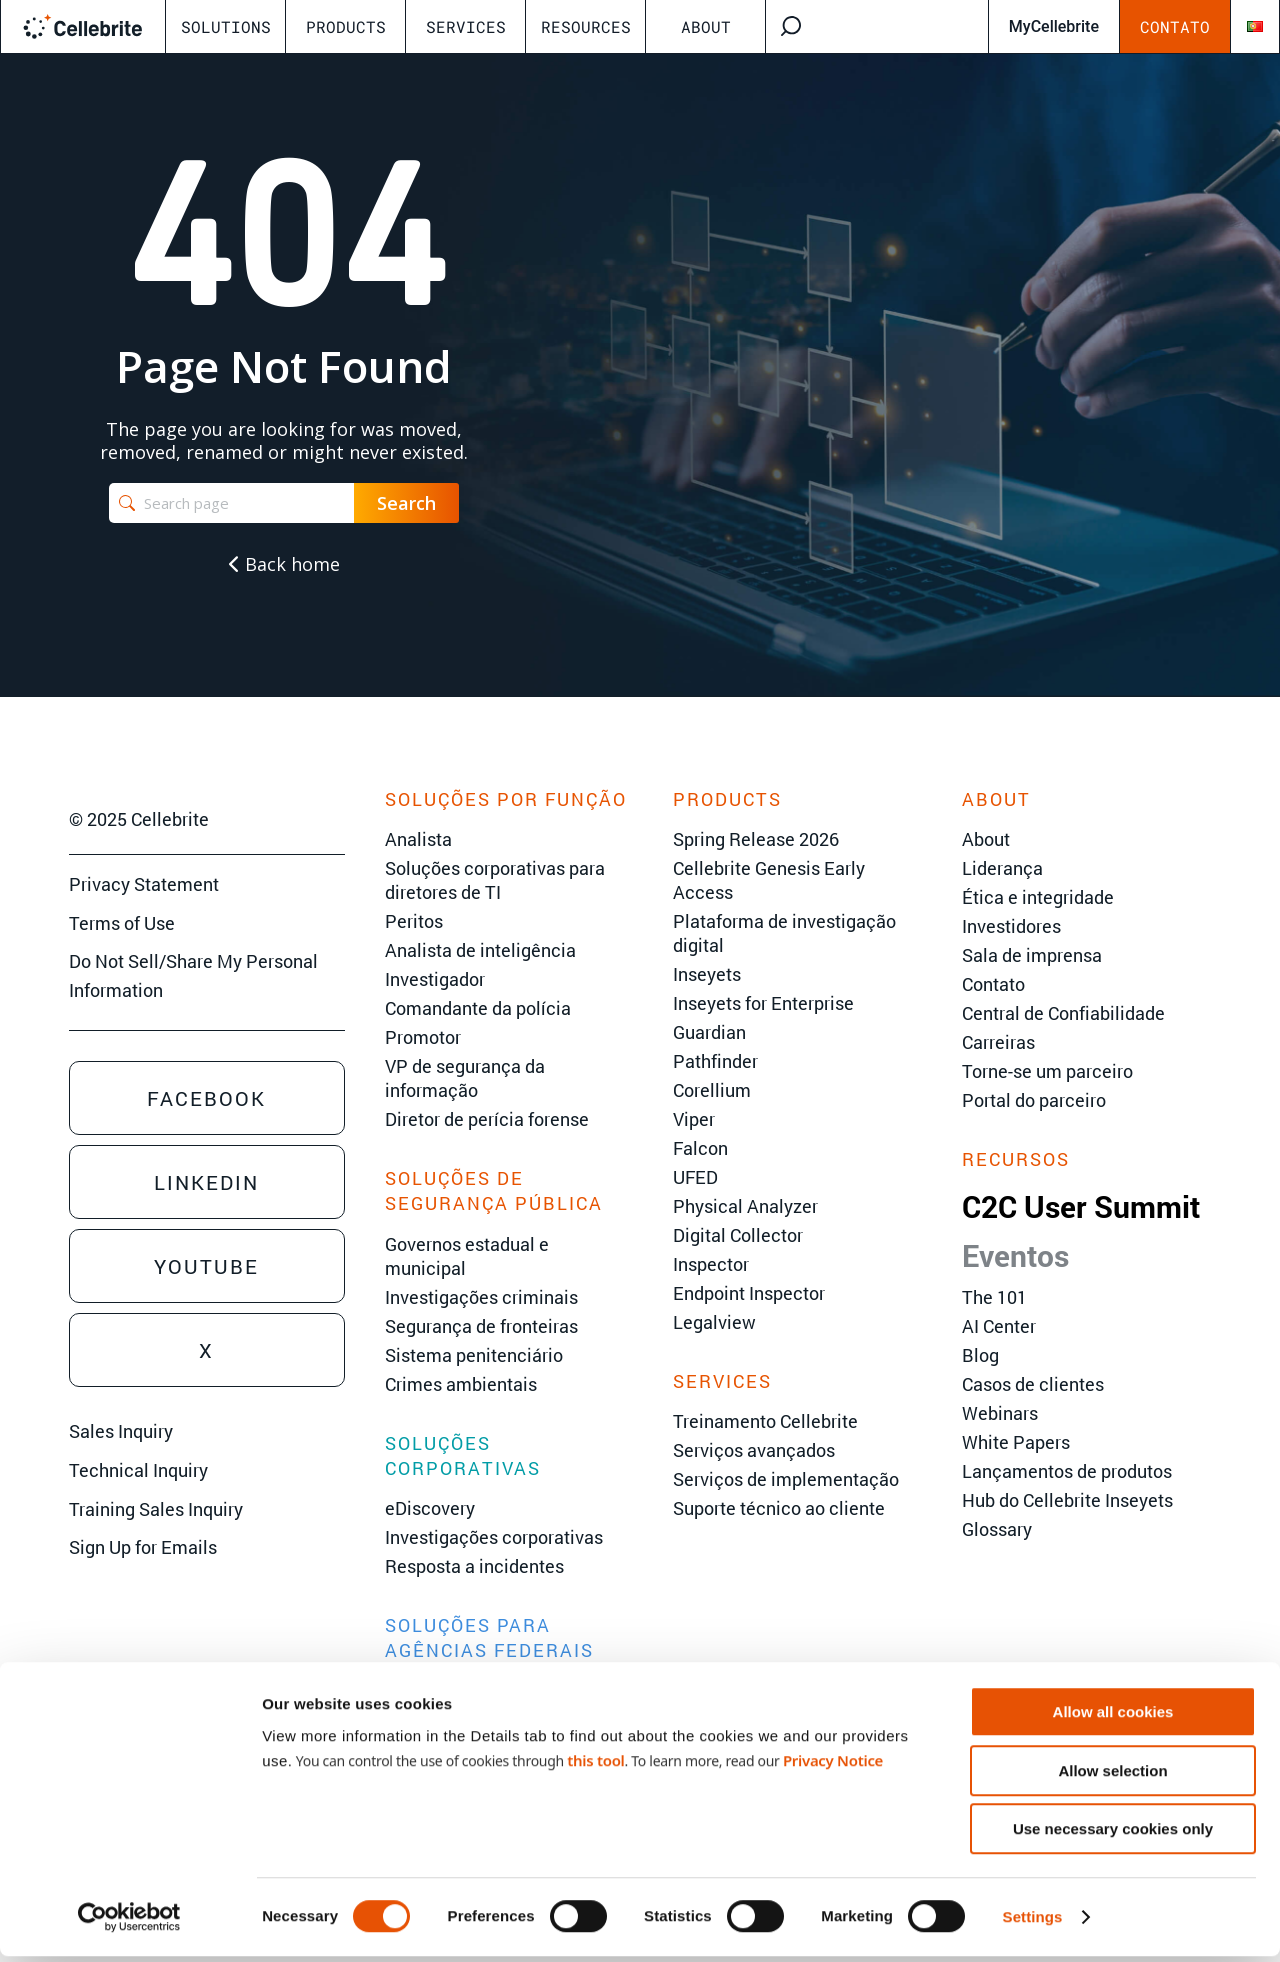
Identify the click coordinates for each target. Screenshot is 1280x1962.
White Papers (1016, 1442)
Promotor (423, 1037)
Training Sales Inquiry (156, 1509)
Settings (1033, 1922)
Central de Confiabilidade (1063, 1013)
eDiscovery (430, 1508)
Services (466, 26)
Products (346, 26)
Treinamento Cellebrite (765, 1421)
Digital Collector (738, 1235)
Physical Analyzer (745, 1206)
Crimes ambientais (461, 1384)
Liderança (1002, 868)
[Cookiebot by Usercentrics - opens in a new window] (129, 1923)
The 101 (994, 1297)
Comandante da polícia (478, 1008)
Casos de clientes (1033, 1384)
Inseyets (707, 974)
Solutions (226, 26)
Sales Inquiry (121, 1431)
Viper (694, 1119)
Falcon (700, 1148)
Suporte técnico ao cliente (779, 1508)
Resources (586, 26)
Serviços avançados (754, 1450)
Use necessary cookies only (1113, 1834)
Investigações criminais (481, 1297)
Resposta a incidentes (474, 1566)
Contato (1175, 26)
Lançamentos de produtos (1067, 1471)
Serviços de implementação (786, 1479)
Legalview (714, 1322)
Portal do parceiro (1034, 1100)
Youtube (206, 1266)
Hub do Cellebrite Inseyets (1067, 1500)
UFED (695, 1177)
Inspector (711, 1264)
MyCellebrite (1054, 26)
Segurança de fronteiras (481, 1326)
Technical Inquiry (138, 1470)
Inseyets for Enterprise (763, 1003)
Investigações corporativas (494, 1537)
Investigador (435, 979)
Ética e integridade (1038, 897)
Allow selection (1112, 1776)
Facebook (206, 1098)
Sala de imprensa (1032, 955)
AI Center (999, 1326)
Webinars (1000, 1413)
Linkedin (206, 1182)
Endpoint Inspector (749, 1293)
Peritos (414, 921)
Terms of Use (122, 923)
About (706, 26)
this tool (595, 1765)
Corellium (712, 1090)
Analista (418, 839)
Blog (980, 1355)
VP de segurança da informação (465, 1078)
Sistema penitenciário (474, 1355)
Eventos (1015, 1255)
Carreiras (998, 1042)
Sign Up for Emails (143, 1547)
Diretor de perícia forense (487, 1119)
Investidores (1011, 926)
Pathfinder (715, 1061)
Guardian (709, 1032)
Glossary (997, 1529)
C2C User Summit (1081, 1206)
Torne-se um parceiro (1047, 1071)
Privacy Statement (144, 884)
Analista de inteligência (480, 950)
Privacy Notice (833, 1765)
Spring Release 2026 (756, 839)
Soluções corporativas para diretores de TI (495, 880)
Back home (284, 564)
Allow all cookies (1113, 1717)
